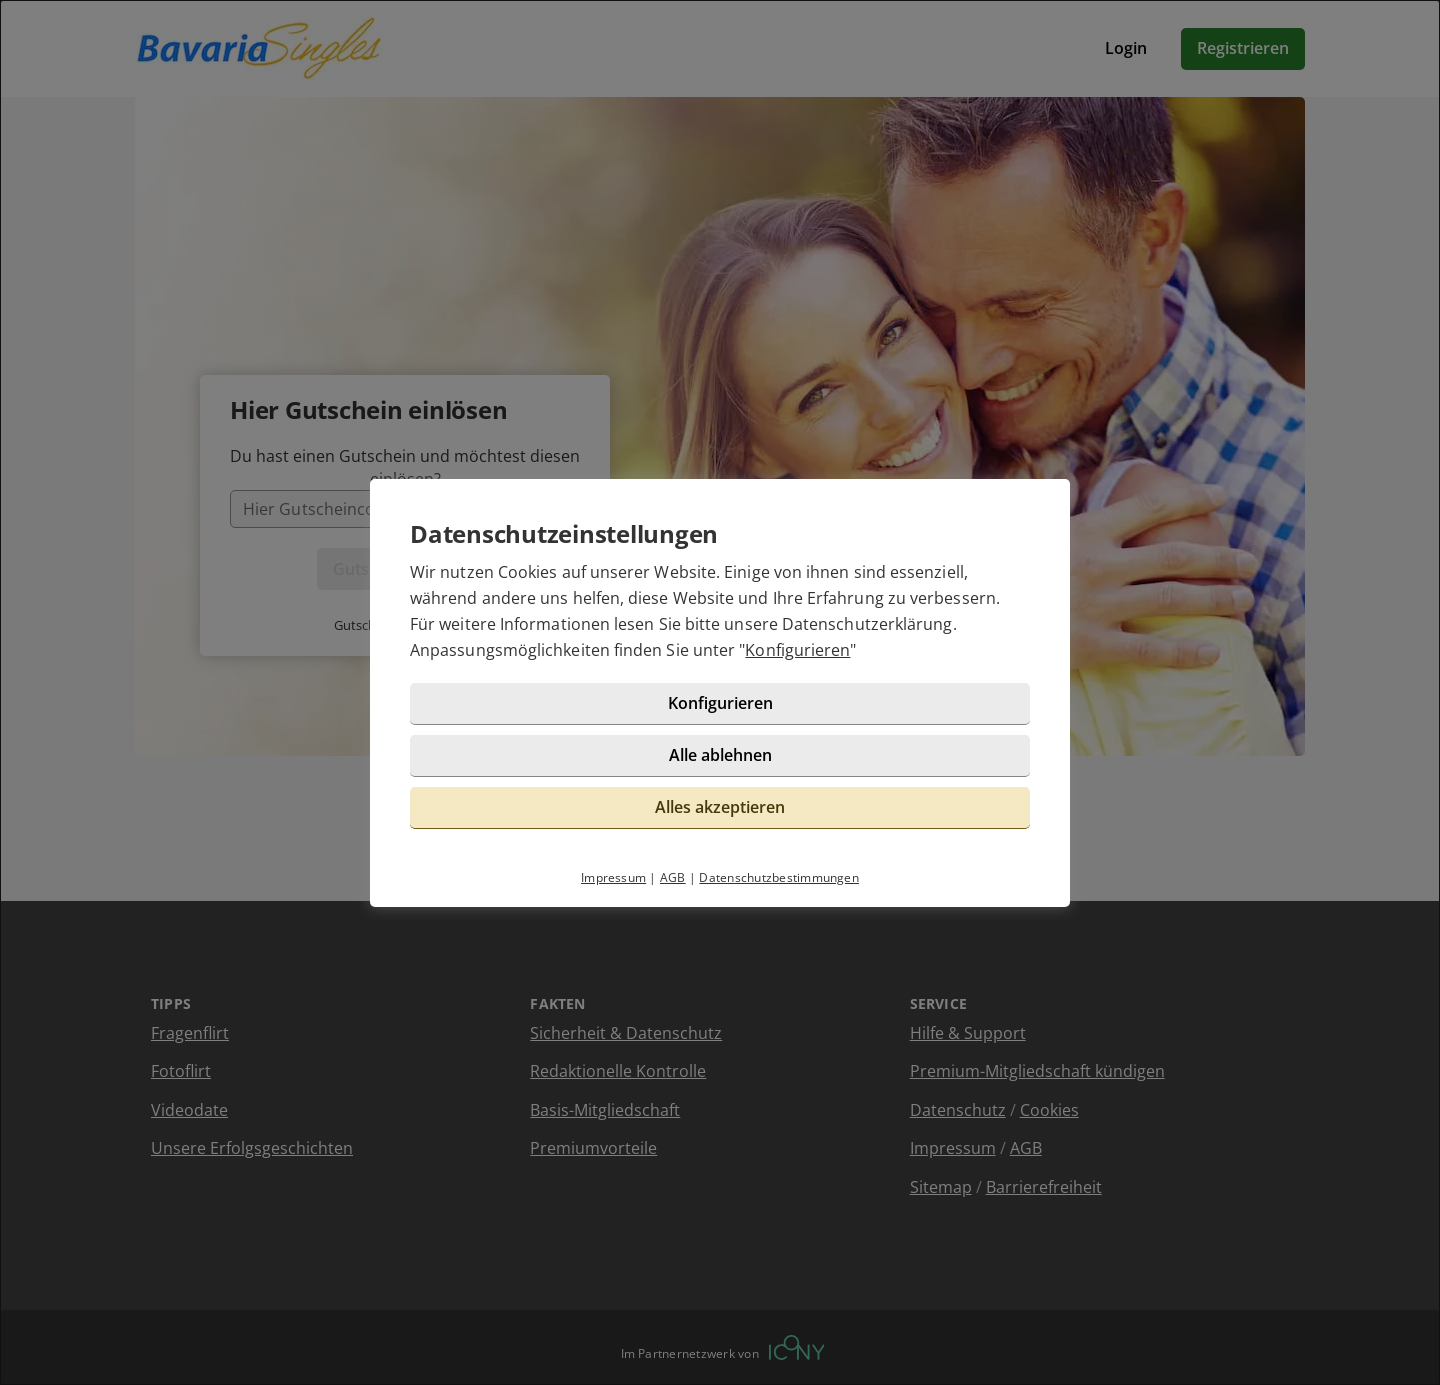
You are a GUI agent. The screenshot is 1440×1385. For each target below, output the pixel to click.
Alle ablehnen (720, 755)
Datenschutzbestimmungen (779, 877)
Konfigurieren (797, 650)
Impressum (613, 877)
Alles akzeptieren (720, 807)
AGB (673, 877)
